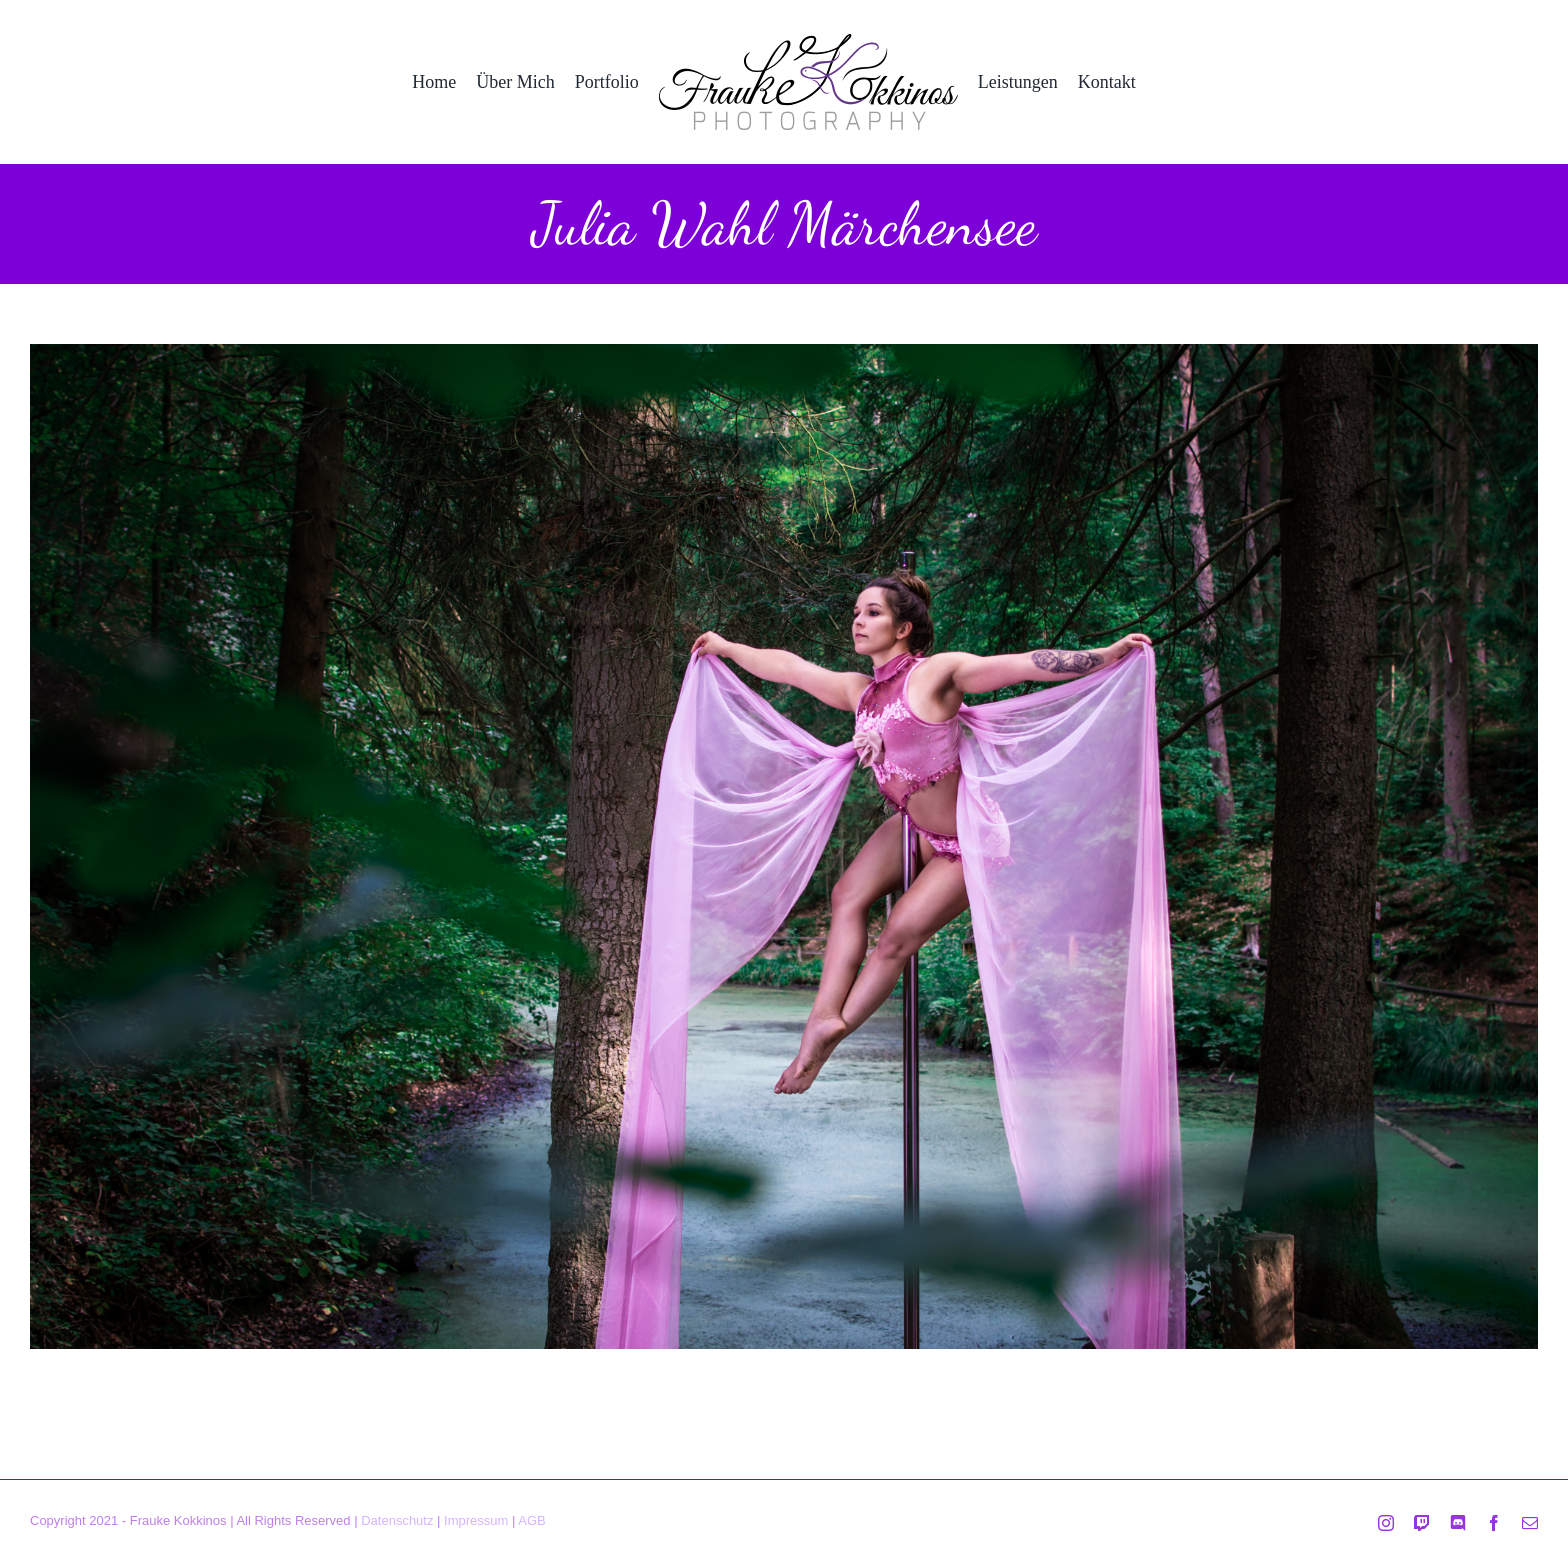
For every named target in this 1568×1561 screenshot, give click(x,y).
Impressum (476, 1520)
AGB (531, 1520)
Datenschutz (397, 1520)
